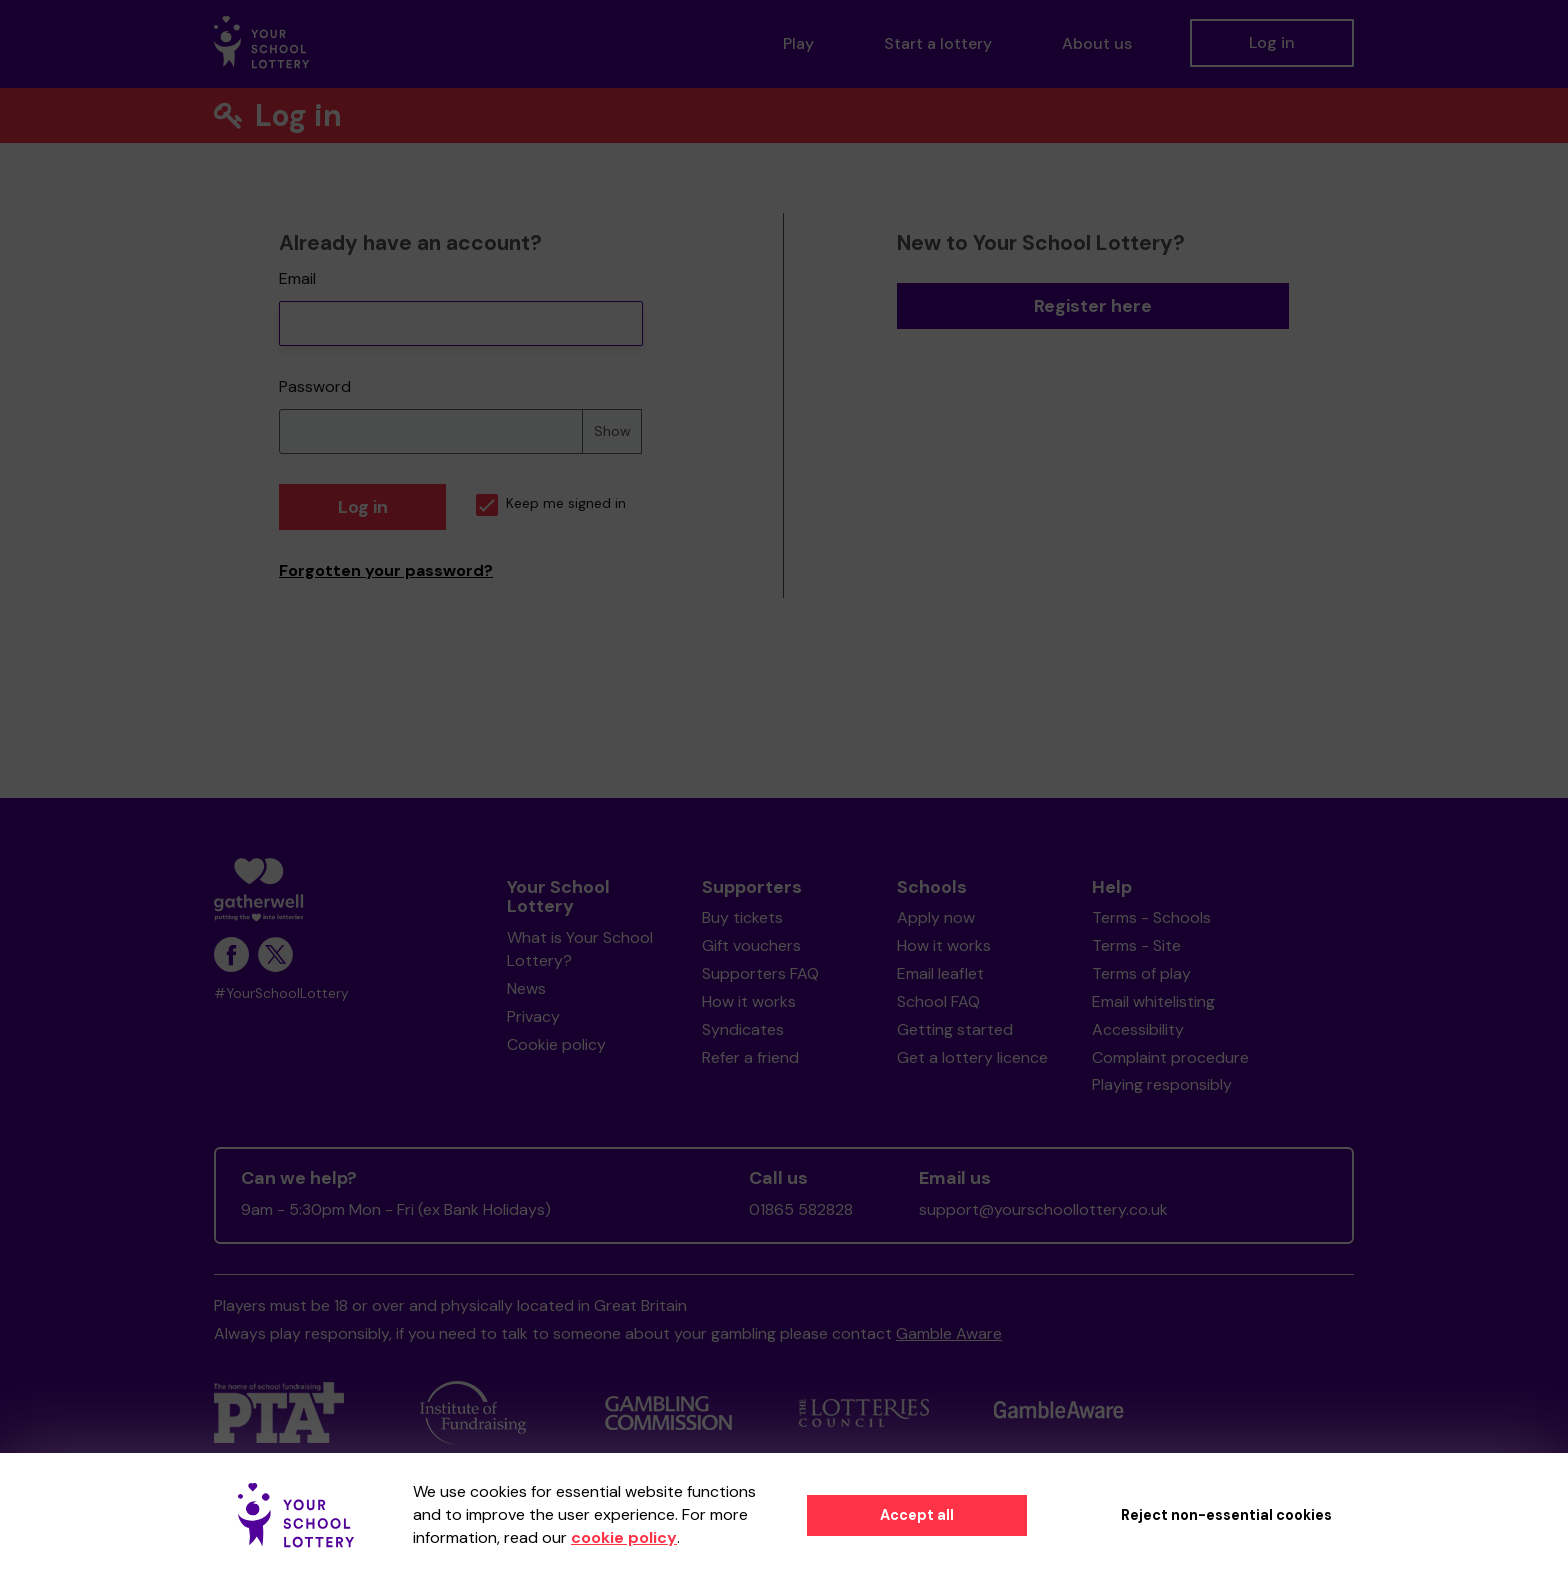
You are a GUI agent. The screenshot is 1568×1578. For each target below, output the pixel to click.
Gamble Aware (949, 1333)
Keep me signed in (551, 503)
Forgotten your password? (386, 570)
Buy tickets (742, 917)
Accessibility (1138, 1029)
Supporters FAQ (760, 973)
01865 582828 (801, 1209)
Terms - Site (1136, 945)
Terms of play (1141, 973)
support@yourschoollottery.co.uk (1043, 1209)
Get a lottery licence (972, 1057)
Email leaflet (940, 973)
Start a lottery (938, 43)
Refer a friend (750, 1057)
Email (297, 278)
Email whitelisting (1153, 1001)
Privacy (533, 1016)
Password (315, 386)
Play (798, 43)
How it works (749, 1001)
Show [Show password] (612, 431)
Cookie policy (556, 1044)
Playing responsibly (1162, 1084)
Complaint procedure (1170, 1057)
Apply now (936, 917)
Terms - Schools (1151, 917)
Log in (1272, 42)
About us (1097, 43)
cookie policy (624, 1537)
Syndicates (743, 1029)
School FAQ (938, 1001)
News (526, 988)
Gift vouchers (751, 945)
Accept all (917, 1515)
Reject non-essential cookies (1226, 1515)
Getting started (955, 1029)
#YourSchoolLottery (281, 993)
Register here (1093, 306)
